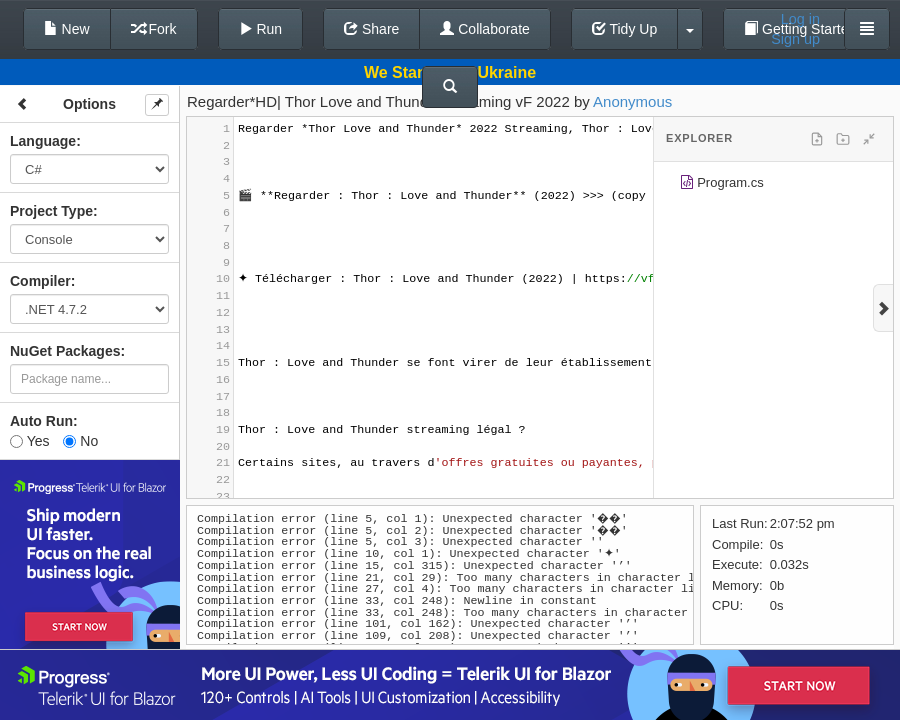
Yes (29, 441)
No (80, 441)
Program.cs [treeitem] (721, 185)
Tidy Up (624, 29)
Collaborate (485, 29)
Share (371, 29)
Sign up (795, 39)
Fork (154, 29)
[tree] (773, 186)
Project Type (51, 211)
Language (43, 141)
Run (261, 29)
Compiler (40, 281)
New (67, 29)
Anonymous (632, 101)
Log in (800, 19)
